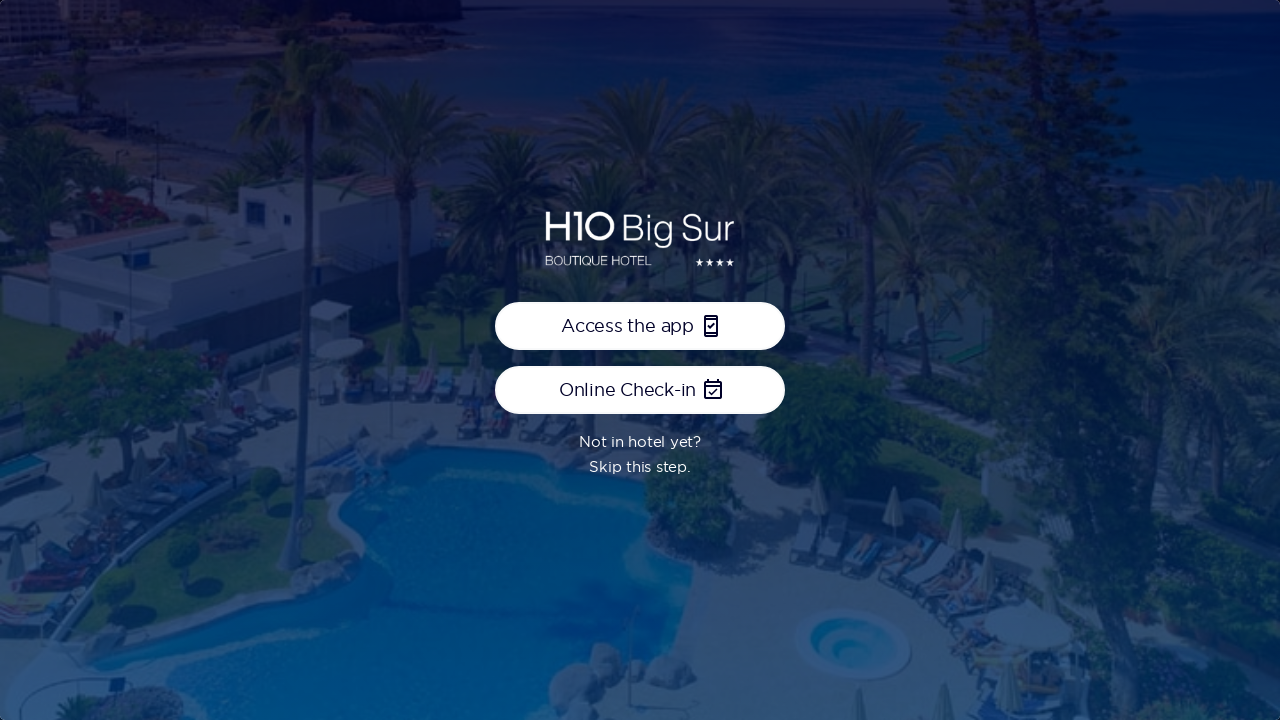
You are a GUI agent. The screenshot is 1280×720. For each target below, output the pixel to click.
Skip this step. (639, 466)
